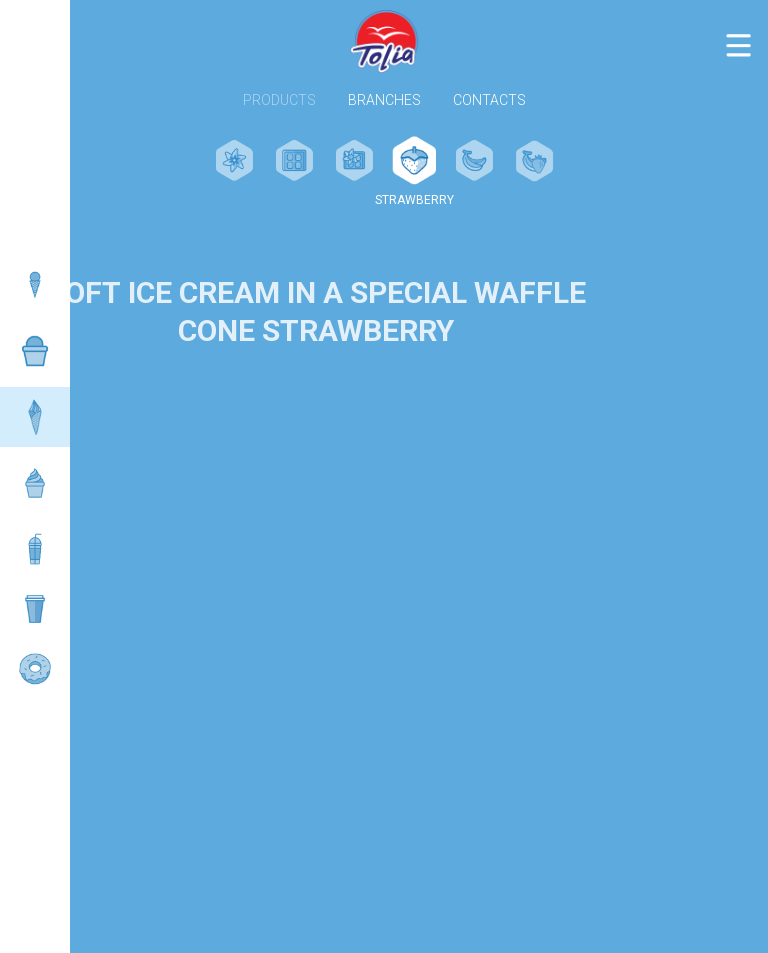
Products (279, 100)
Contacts (489, 100)
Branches (384, 100)
